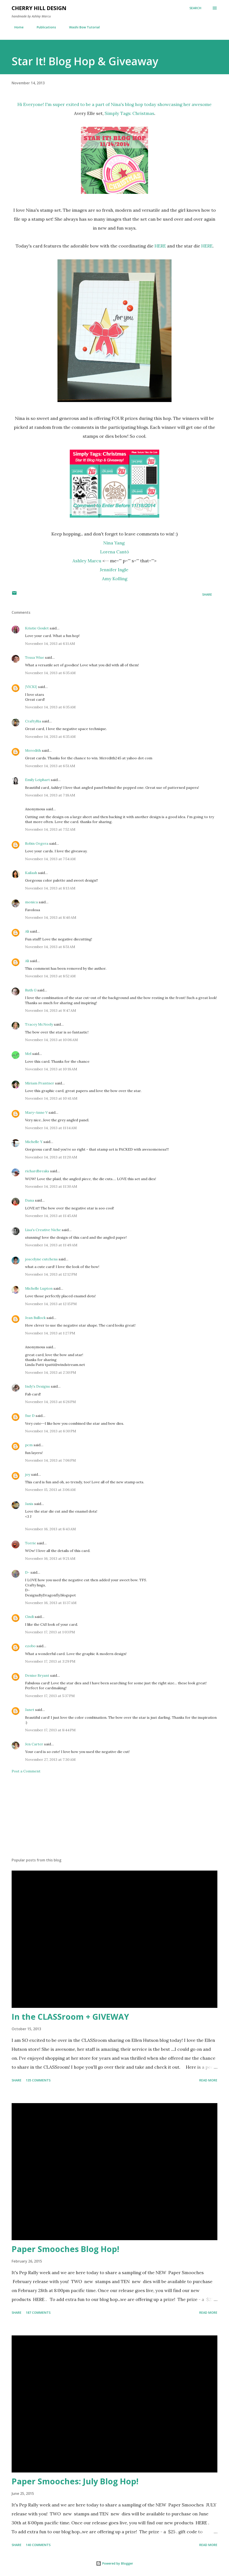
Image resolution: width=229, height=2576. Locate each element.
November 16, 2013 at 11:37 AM (50, 1602)
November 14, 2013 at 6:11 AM (50, 643)
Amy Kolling (114, 578)
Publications (43, 27)
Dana (29, 1200)
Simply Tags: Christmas (129, 113)
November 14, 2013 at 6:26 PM (50, 1401)
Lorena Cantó (114, 552)
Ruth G (30, 990)
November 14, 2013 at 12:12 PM (51, 1274)
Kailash (31, 872)
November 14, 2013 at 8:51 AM (50, 946)
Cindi (29, 1616)
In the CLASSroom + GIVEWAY (70, 2016)
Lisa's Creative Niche (43, 1230)
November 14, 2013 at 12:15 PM (51, 1304)
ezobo (30, 1646)
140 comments (38, 2545)
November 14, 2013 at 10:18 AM (51, 1069)
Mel (28, 1053)
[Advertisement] (114, 1819)
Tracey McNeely (39, 1024)
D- (27, 1572)
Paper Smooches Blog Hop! (65, 2249)
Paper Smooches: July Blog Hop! (75, 2481)
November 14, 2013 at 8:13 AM (50, 888)
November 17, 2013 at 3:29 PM (50, 1661)
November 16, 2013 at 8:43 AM (50, 1529)
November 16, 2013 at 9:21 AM (50, 1558)
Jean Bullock (35, 1317)
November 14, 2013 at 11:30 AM (51, 1186)
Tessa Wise (34, 657)
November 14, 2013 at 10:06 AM (51, 1039)
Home (16, 27)
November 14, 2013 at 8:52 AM (50, 976)
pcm (29, 1445)
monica (31, 902)
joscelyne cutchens (41, 1259)
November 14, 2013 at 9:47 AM (50, 1010)
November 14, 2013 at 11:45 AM (51, 1215)
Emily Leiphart (37, 779)
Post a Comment (26, 1771)
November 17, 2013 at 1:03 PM (50, 1632)
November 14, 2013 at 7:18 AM (50, 795)
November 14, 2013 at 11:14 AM (51, 1128)
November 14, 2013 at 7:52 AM (50, 829)
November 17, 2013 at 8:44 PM (50, 1730)
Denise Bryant (37, 1675)
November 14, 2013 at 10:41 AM (51, 1098)
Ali (27, 931)
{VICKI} (31, 686)
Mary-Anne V (36, 1112)
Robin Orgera (36, 843)
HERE (160, 246)
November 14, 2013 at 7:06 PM (50, 1460)
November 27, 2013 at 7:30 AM (50, 1759)
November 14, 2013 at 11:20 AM (51, 1157)
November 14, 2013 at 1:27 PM (50, 1333)
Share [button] (207, 594)
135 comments (38, 2080)
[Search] (195, 8)
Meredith (33, 750)
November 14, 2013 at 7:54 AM (50, 859)
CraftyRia (33, 721)
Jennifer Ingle (114, 569)
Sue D (30, 1415)
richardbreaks (37, 1171)
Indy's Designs (37, 1386)
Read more (208, 2080)
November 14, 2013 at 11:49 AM (51, 1245)
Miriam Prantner (39, 1083)
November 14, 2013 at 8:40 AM (50, 917)
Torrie (30, 1543)
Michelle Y (33, 1141)
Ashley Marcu (86, 560)
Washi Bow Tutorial (81, 27)
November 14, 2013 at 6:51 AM (50, 766)
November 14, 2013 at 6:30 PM (50, 1431)
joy (27, 1474)
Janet (30, 1709)
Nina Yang (114, 543)
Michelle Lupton (39, 1288)
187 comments (38, 2312)
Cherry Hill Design (39, 8)
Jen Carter (34, 1744)
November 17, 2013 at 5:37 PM (50, 1695)
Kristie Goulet (37, 628)
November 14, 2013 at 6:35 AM (50, 673)
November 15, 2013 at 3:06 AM (50, 1489)
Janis (29, 1503)
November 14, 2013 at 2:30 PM (50, 1372)
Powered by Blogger (114, 2563)
